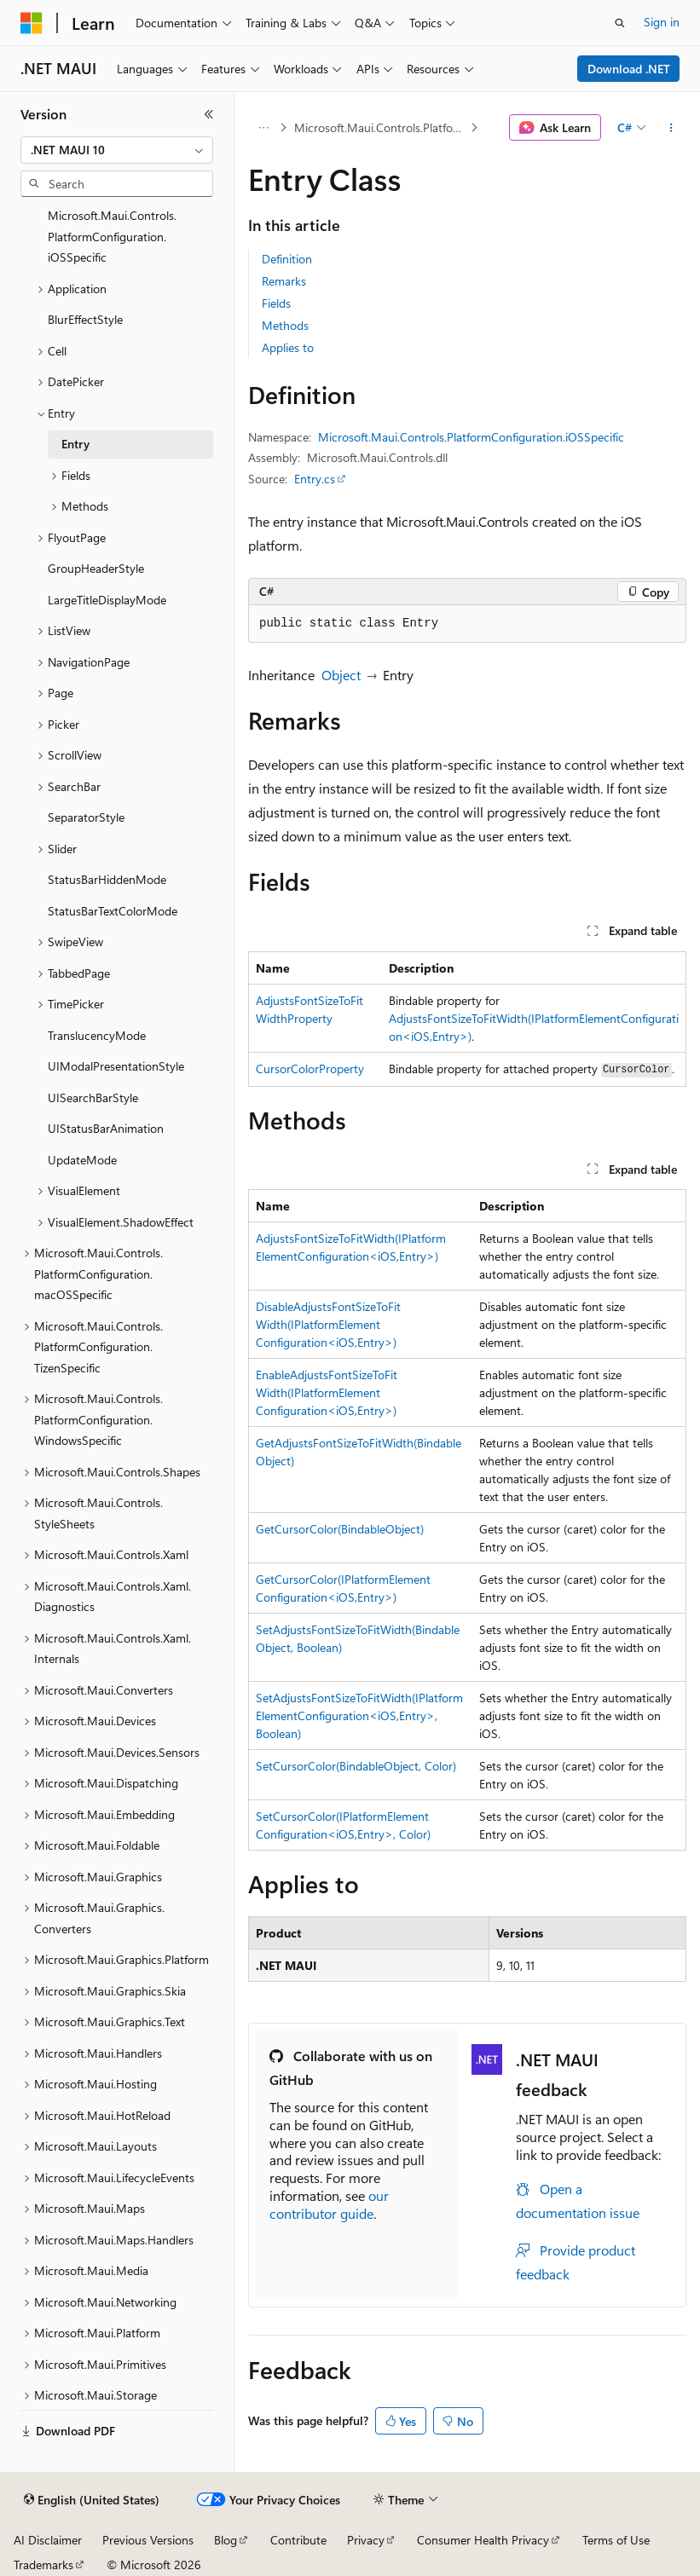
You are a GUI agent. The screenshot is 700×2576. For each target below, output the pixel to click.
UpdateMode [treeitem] (82, 1160)
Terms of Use (616, 2540)
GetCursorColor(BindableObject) (340, 1529)
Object (341, 675)
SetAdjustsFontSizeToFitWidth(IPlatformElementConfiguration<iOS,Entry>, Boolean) (359, 1715)
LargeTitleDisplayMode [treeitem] (107, 600)
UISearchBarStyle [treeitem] (93, 1097)
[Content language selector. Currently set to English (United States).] (92, 2500)
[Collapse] (209, 114)
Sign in (662, 22)
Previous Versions (148, 2540)
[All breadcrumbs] (263, 128)
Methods (285, 325)
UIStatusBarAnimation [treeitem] (106, 1128)
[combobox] (116, 150)
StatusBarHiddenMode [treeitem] (107, 879)
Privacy (366, 2540)
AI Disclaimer (48, 2540)
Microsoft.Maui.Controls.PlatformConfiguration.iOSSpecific (380, 127)
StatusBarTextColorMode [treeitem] (112, 911)
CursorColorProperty (310, 1068)
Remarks (284, 281)
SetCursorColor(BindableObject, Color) (356, 1766)
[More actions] (671, 128)
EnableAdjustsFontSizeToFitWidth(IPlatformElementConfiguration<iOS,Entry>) (326, 1392)
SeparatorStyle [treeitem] (86, 817)
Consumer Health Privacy (483, 2540)
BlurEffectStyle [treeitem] (85, 319)
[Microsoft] (31, 23)
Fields (276, 303)
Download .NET (628, 69)
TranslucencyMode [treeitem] (97, 1035)
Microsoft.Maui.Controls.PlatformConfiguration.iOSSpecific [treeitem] (112, 236)
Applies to (288, 347)
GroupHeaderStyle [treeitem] (96, 568)
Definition (287, 259)
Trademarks (43, 2564)
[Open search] (620, 23)
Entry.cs (314, 479)
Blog (225, 2540)
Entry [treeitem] (75, 444)
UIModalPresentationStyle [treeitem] (116, 1066)
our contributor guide (329, 2204)
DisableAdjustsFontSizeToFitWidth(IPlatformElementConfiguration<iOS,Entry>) (328, 1324)
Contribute (298, 2540)
